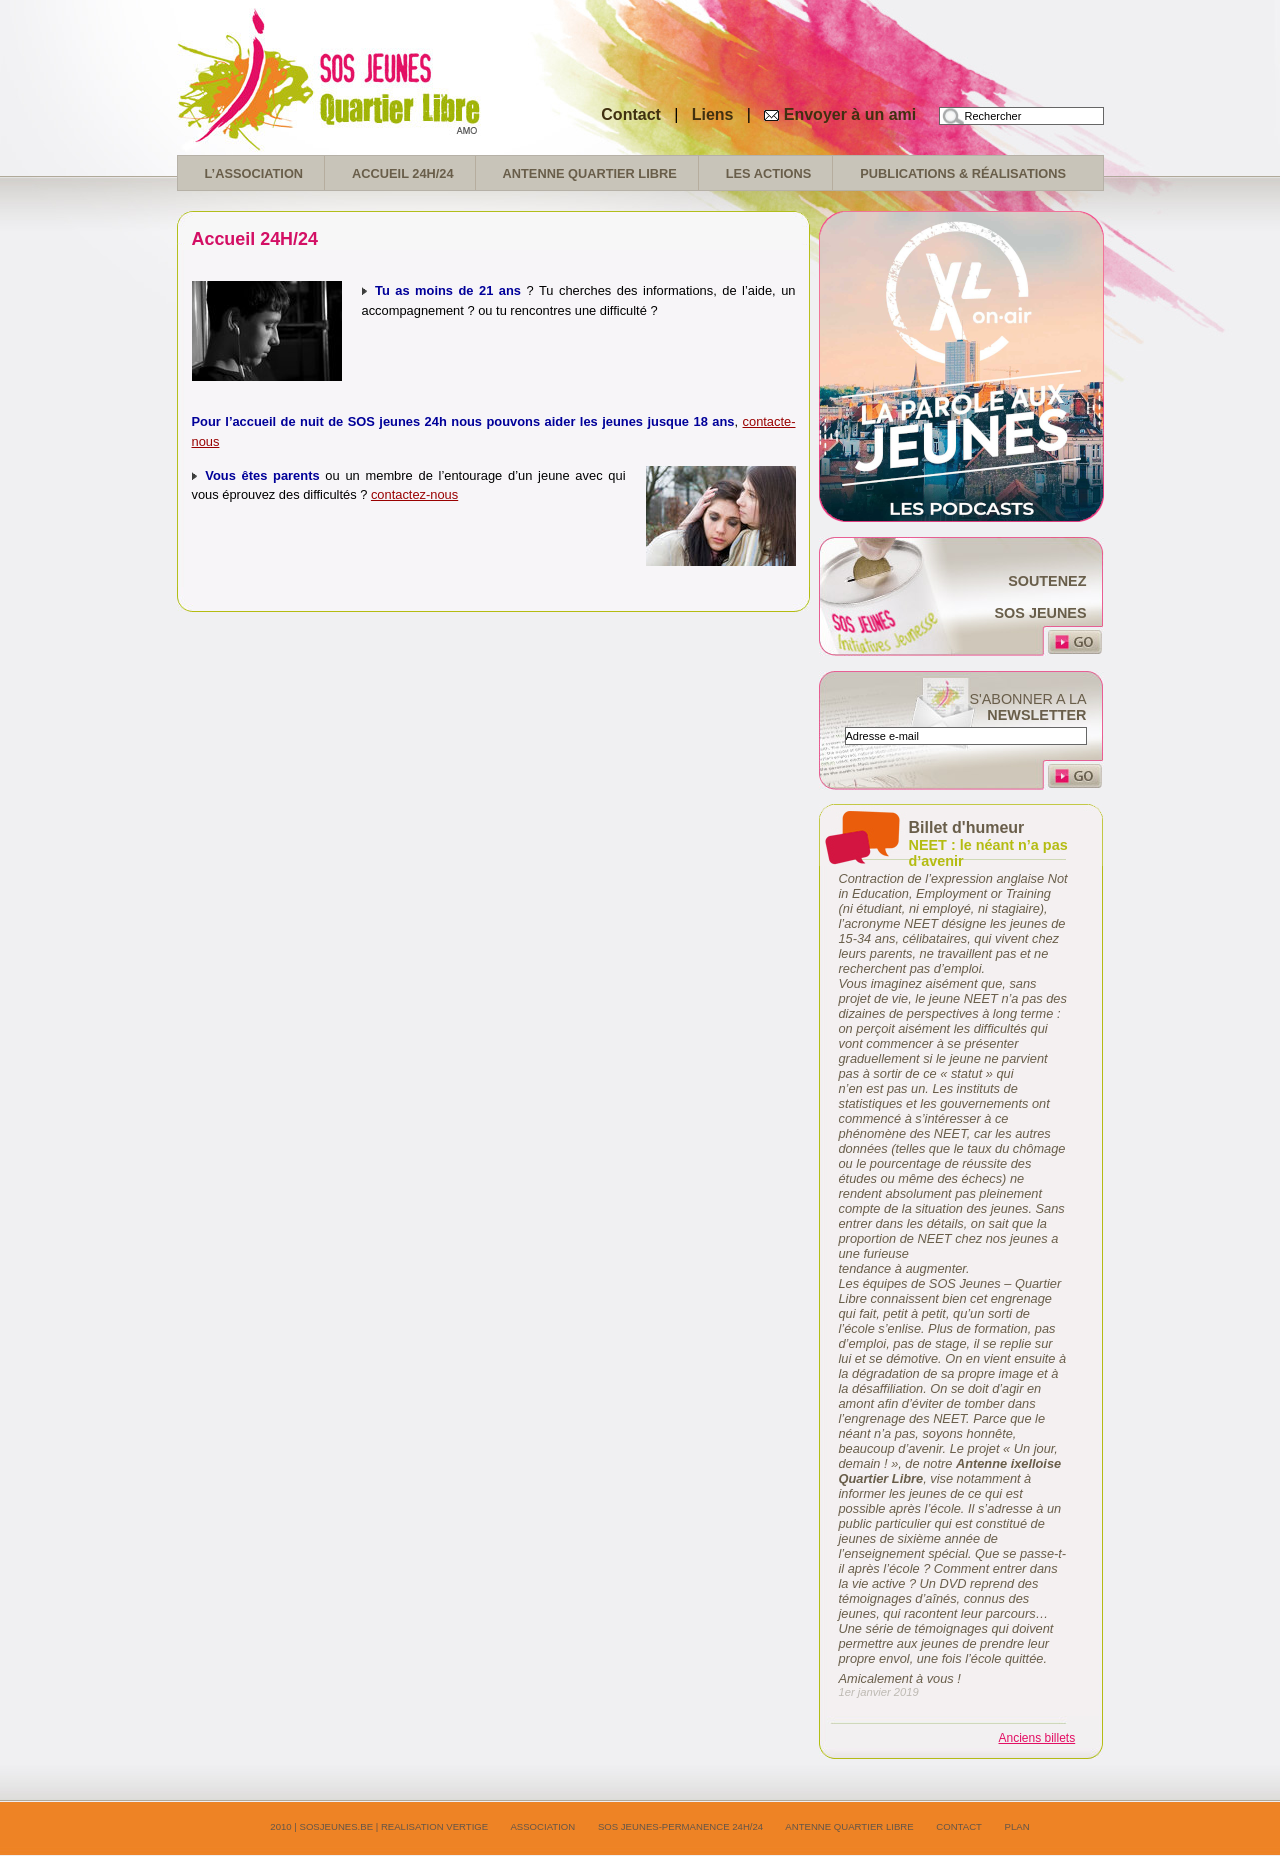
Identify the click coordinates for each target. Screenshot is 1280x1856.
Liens (715, 114)
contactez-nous (414, 494)
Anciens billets (1037, 1738)
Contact (631, 114)
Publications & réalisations (963, 173)
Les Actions (769, 173)
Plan (1017, 1826)
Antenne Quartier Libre (590, 173)
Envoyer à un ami (850, 114)
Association (542, 1826)
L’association (254, 173)
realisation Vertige (434, 1826)
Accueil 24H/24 (402, 173)
